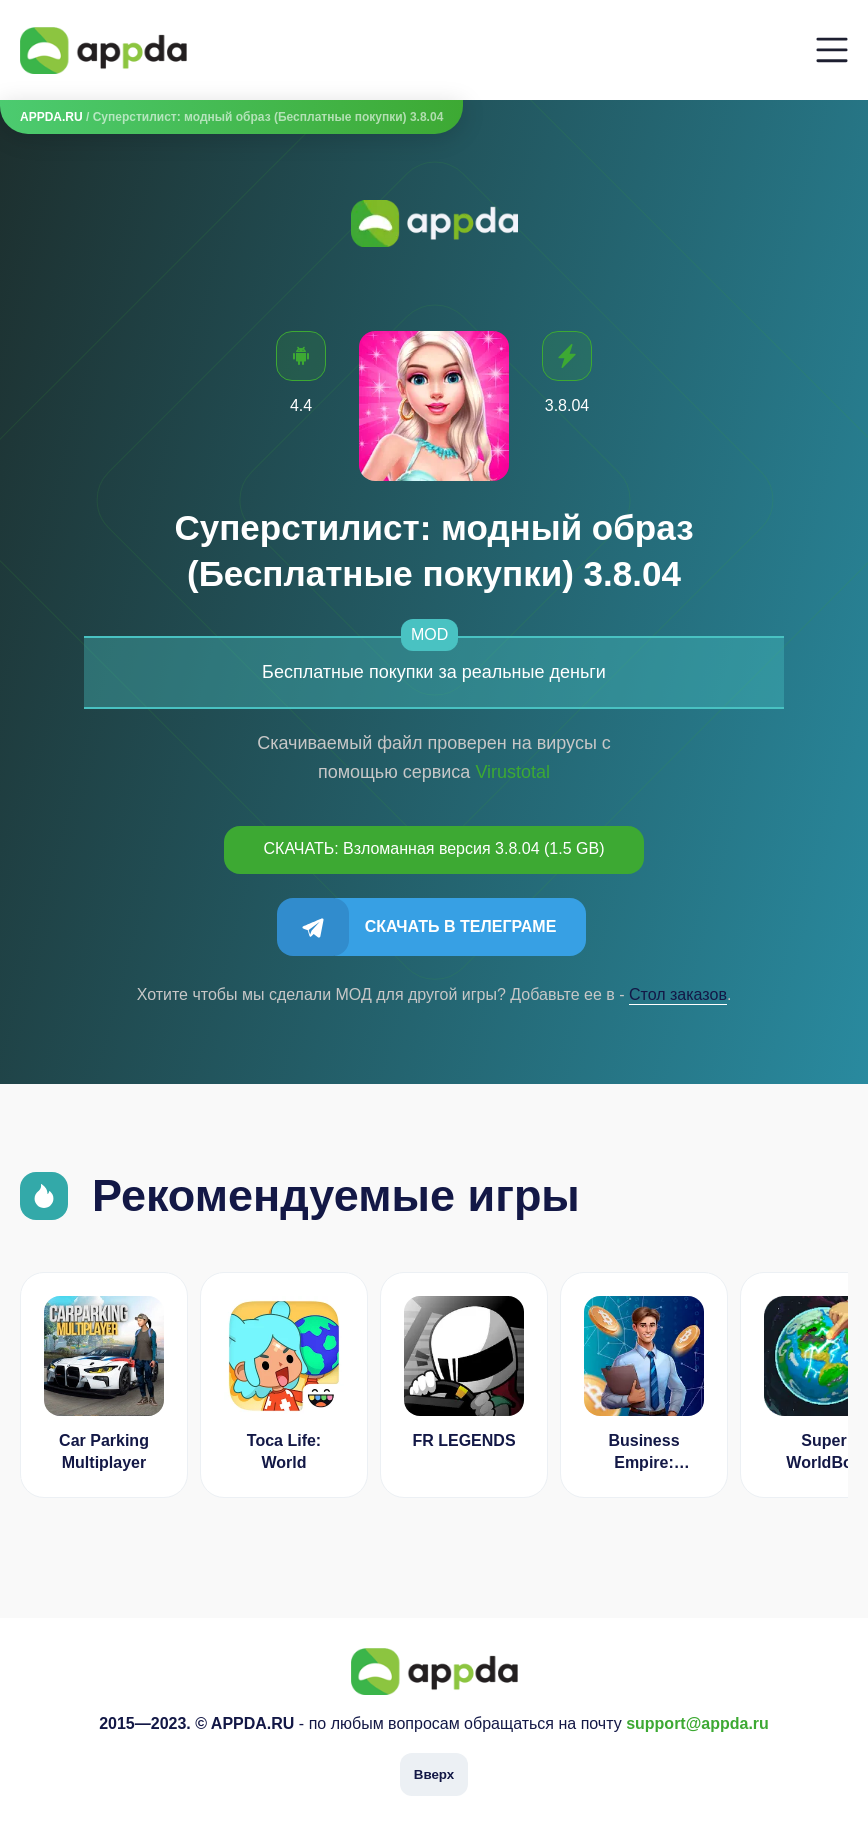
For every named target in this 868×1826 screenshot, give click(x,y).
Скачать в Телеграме (461, 926)
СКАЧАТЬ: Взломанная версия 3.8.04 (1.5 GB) (434, 848)
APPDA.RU (51, 117)
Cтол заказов (678, 994)
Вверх (434, 1774)
